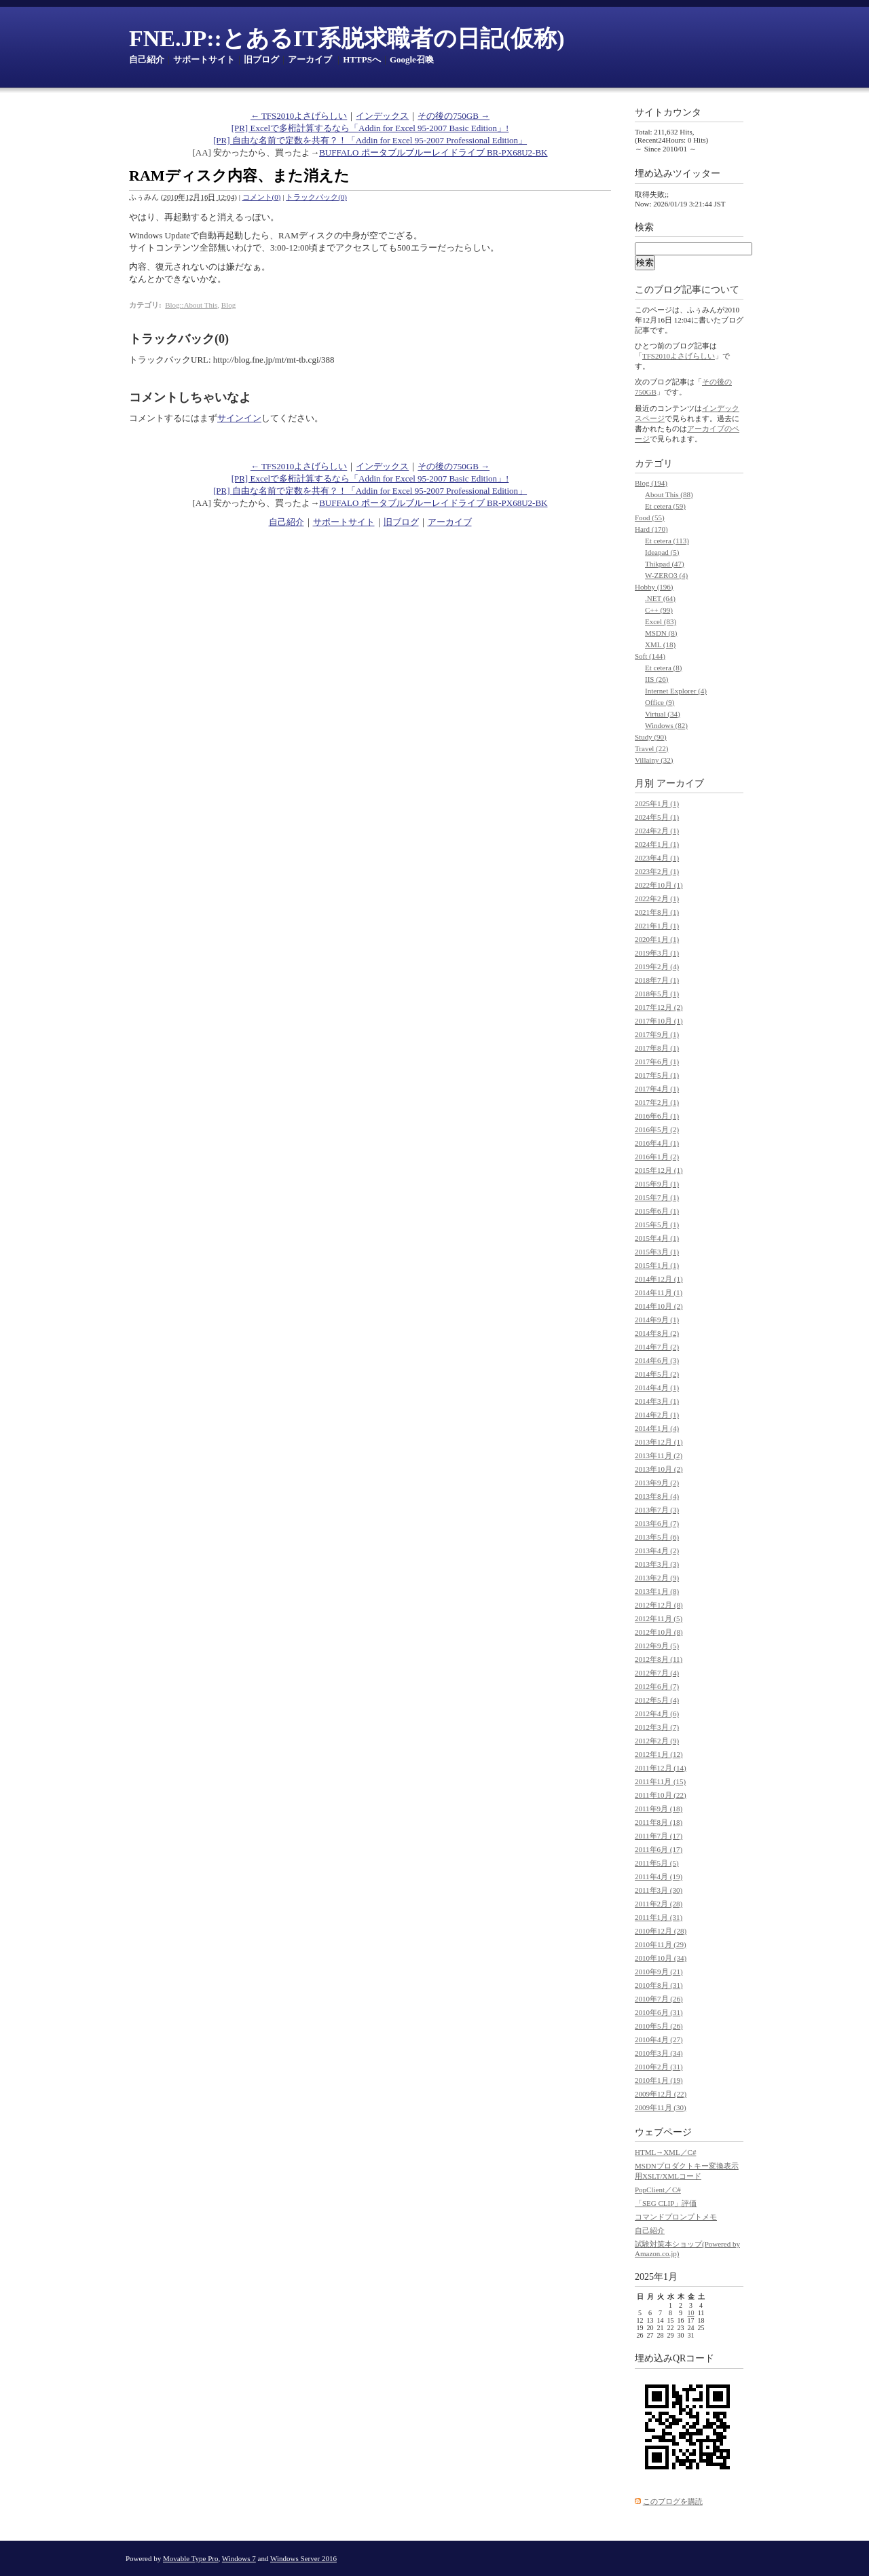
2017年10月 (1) (659, 1021)
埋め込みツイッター (677, 173)
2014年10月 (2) (659, 1306)
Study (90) (651, 737)
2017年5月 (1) (657, 1075)
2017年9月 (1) (657, 1034)
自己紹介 (146, 59)
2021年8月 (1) (657, 912)
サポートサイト (204, 59)
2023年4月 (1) (657, 858)
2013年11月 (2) (658, 1455)
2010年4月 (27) (659, 2039)
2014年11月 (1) (658, 1292)
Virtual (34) (662, 714)
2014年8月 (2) (657, 1333)
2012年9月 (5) (657, 1645)
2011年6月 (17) (658, 1849)
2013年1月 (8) (657, 1591)
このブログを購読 (673, 2501)
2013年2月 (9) (657, 1578)
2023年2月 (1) (657, 871)
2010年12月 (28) (660, 1931)
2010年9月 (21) (659, 1971)
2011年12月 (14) (660, 1768)
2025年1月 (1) (657, 803)
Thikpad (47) (664, 564)
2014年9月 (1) (657, 1320)
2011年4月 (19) (658, 1876)
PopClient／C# (658, 2189)
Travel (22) (651, 748)
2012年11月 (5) (658, 1618)
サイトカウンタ (668, 112)
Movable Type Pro (191, 2558)
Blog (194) (651, 483)
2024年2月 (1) (657, 831)
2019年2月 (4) (657, 966)
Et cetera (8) (663, 668)
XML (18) (660, 644)
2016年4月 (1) (657, 1143)
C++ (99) (659, 610)
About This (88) (669, 494)
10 (691, 2313)
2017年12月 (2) (659, 1007)
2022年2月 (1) (657, 898)
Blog (228, 305)
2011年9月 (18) (658, 1808)
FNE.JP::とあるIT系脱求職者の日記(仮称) (346, 38)
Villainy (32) (654, 760)
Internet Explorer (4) (676, 691)
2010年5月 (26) (659, 2026)
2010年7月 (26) (659, 1999)
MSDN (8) (661, 633)
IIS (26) (657, 679)
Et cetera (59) (665, 506)
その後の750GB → (453, 116)
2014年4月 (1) (657, 1387)
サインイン (239, 418)
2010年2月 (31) (659, 2067)
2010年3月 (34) (659, 2053)
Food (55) (650, 517)
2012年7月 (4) (657, 1673)
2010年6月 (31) (659, 2012)
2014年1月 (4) (657, 1428)
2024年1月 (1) (657, 844)
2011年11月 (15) (660, 1781)
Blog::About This (191, 305)
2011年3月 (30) (658, 1890)
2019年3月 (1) (657, 953)
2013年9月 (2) (657, 1483)
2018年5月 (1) (657, 994)
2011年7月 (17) (658, 1836)
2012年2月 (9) (657, 1741)
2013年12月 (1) (659, 1442)
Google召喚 (412, 59)
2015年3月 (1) (657, 1252)
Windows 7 (239, 2558)
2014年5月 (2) (657, 1374)
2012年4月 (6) (657, 1713)
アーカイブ (310, 59)
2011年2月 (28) (658, 1904)
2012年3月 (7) (657, 1727)
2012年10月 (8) (659, 1632)
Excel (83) (660, 621)
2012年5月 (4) (657, 1700)
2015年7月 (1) (657, 1197)
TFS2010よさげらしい (678, 356)
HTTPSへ (362, 59)
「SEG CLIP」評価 (666, 2203)
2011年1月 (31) (658, 1917)
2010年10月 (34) (660, 1958)
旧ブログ (261, 59)
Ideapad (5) (662, 552)
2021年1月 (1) (657, 926)
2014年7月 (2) (657, 1347)
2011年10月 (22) (660, 1795)
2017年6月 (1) (657, 1061)
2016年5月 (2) (657, 1129)
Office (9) (659, 702)
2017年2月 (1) (657, 1102)
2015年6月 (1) (657, 1211)
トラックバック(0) (316, 197)
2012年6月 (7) (657, 1686)
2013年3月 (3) (657, 1564)
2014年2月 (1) (657, 1415)
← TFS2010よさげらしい (299, 116)
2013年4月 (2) (657, 1550)
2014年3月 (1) (657, 1401)
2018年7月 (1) (657, 980)
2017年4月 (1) (657, 1089)
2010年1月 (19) (659, 2080)
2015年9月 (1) (657, 1184)
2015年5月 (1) (657, 1224)
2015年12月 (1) (659, 1170)
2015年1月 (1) (657, 1265)
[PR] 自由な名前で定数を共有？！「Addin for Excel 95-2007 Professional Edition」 (370, 140)
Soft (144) (650, 656)
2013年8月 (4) (657, 1496)
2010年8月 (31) (659, 1985)
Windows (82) (666, 725)
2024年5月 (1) (657, 817)
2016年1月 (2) (657, 1157)
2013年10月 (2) (659, 1469)
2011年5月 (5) (657, 1863)
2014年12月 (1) (659, 1279)
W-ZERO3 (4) (666, 575)
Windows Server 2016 (303, 2558)
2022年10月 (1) (659, 885)
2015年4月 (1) (657, 1238)
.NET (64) (660, 598)
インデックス (382, 116)
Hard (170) (651, 529)
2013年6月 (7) (657, 1523)
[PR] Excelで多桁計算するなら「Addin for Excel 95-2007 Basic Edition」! (370, 128)
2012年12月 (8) (659, 1605)
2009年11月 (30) (660, 2107)
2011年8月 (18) (658, 1822)
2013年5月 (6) (657, 1537)
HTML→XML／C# (665, 2152)
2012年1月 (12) (659, 1754)
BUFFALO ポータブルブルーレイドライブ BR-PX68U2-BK (433, 152)
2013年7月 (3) (657, 1510)
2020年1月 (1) (657, 939)
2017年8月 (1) (657, 1048)
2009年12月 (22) (660, 2094)
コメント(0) (261, 197)
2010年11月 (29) (660, 1944)
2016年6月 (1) (657, 1116)
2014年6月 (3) (657, 1360)
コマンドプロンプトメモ (676, 2217)
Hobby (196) (654, 587)
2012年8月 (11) (658, 1659)
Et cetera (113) (667, 541)
